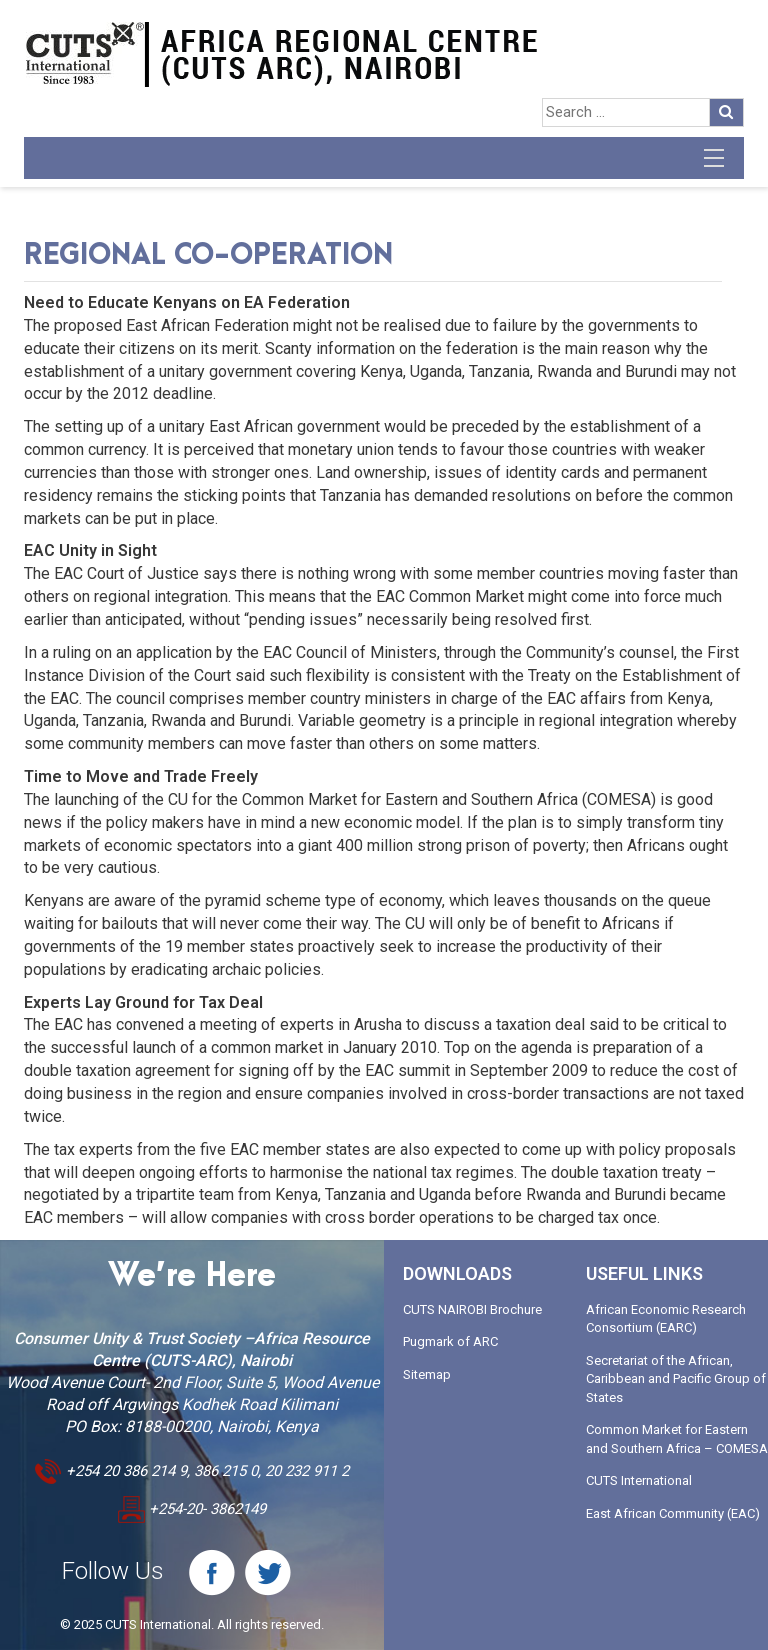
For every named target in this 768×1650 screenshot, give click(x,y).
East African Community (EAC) (673, 1513)
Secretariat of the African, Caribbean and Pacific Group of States (676, 1379)
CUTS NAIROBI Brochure (472, 1309)
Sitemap (427, 1374)
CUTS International (639, 1480)
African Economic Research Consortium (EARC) (666, 1319)
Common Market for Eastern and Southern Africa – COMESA (677, 1439)
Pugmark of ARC (450, 1341)
